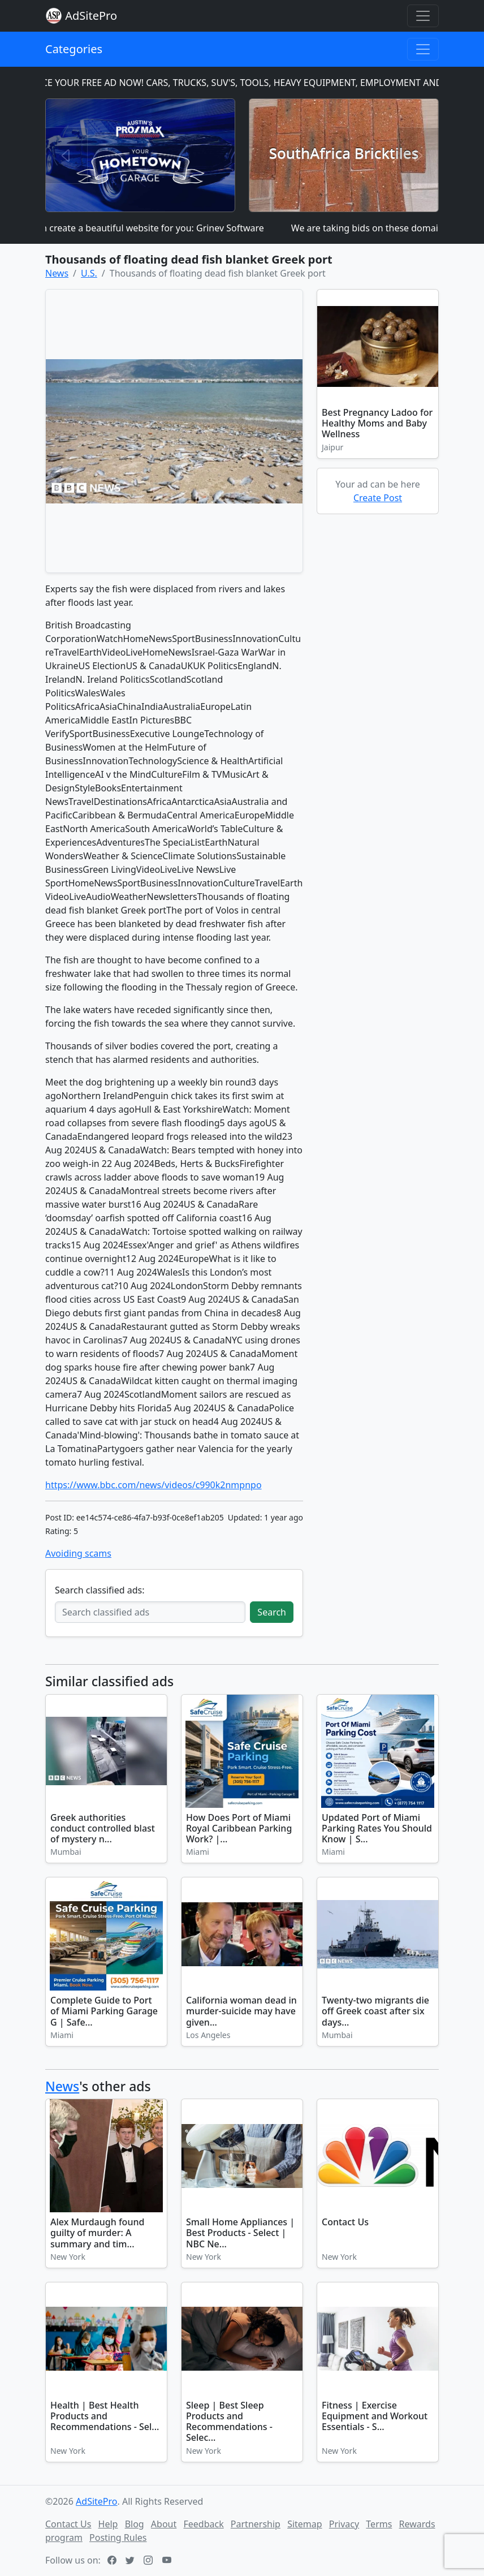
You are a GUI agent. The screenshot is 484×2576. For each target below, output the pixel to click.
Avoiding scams (78, 1553)
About (163, 2524)
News (62, 2086)
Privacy (344, 2524)
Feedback (203, 2524)
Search (271, 1612)
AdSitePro (91, 15)
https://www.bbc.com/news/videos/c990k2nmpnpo (153, 1485)
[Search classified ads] (150, 1612)
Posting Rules (117, 2537)
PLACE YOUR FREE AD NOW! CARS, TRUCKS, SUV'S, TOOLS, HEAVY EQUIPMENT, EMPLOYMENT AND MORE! (254, 82)
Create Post (377, 498)
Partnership (255, 2524)
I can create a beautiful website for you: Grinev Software (150, 228)
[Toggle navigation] (423, 16)
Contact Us (68, 2524)
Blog (134, 2524)
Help (108, 2524)
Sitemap (304, 2524)
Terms (379, 2524)
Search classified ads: (99, 1590)
